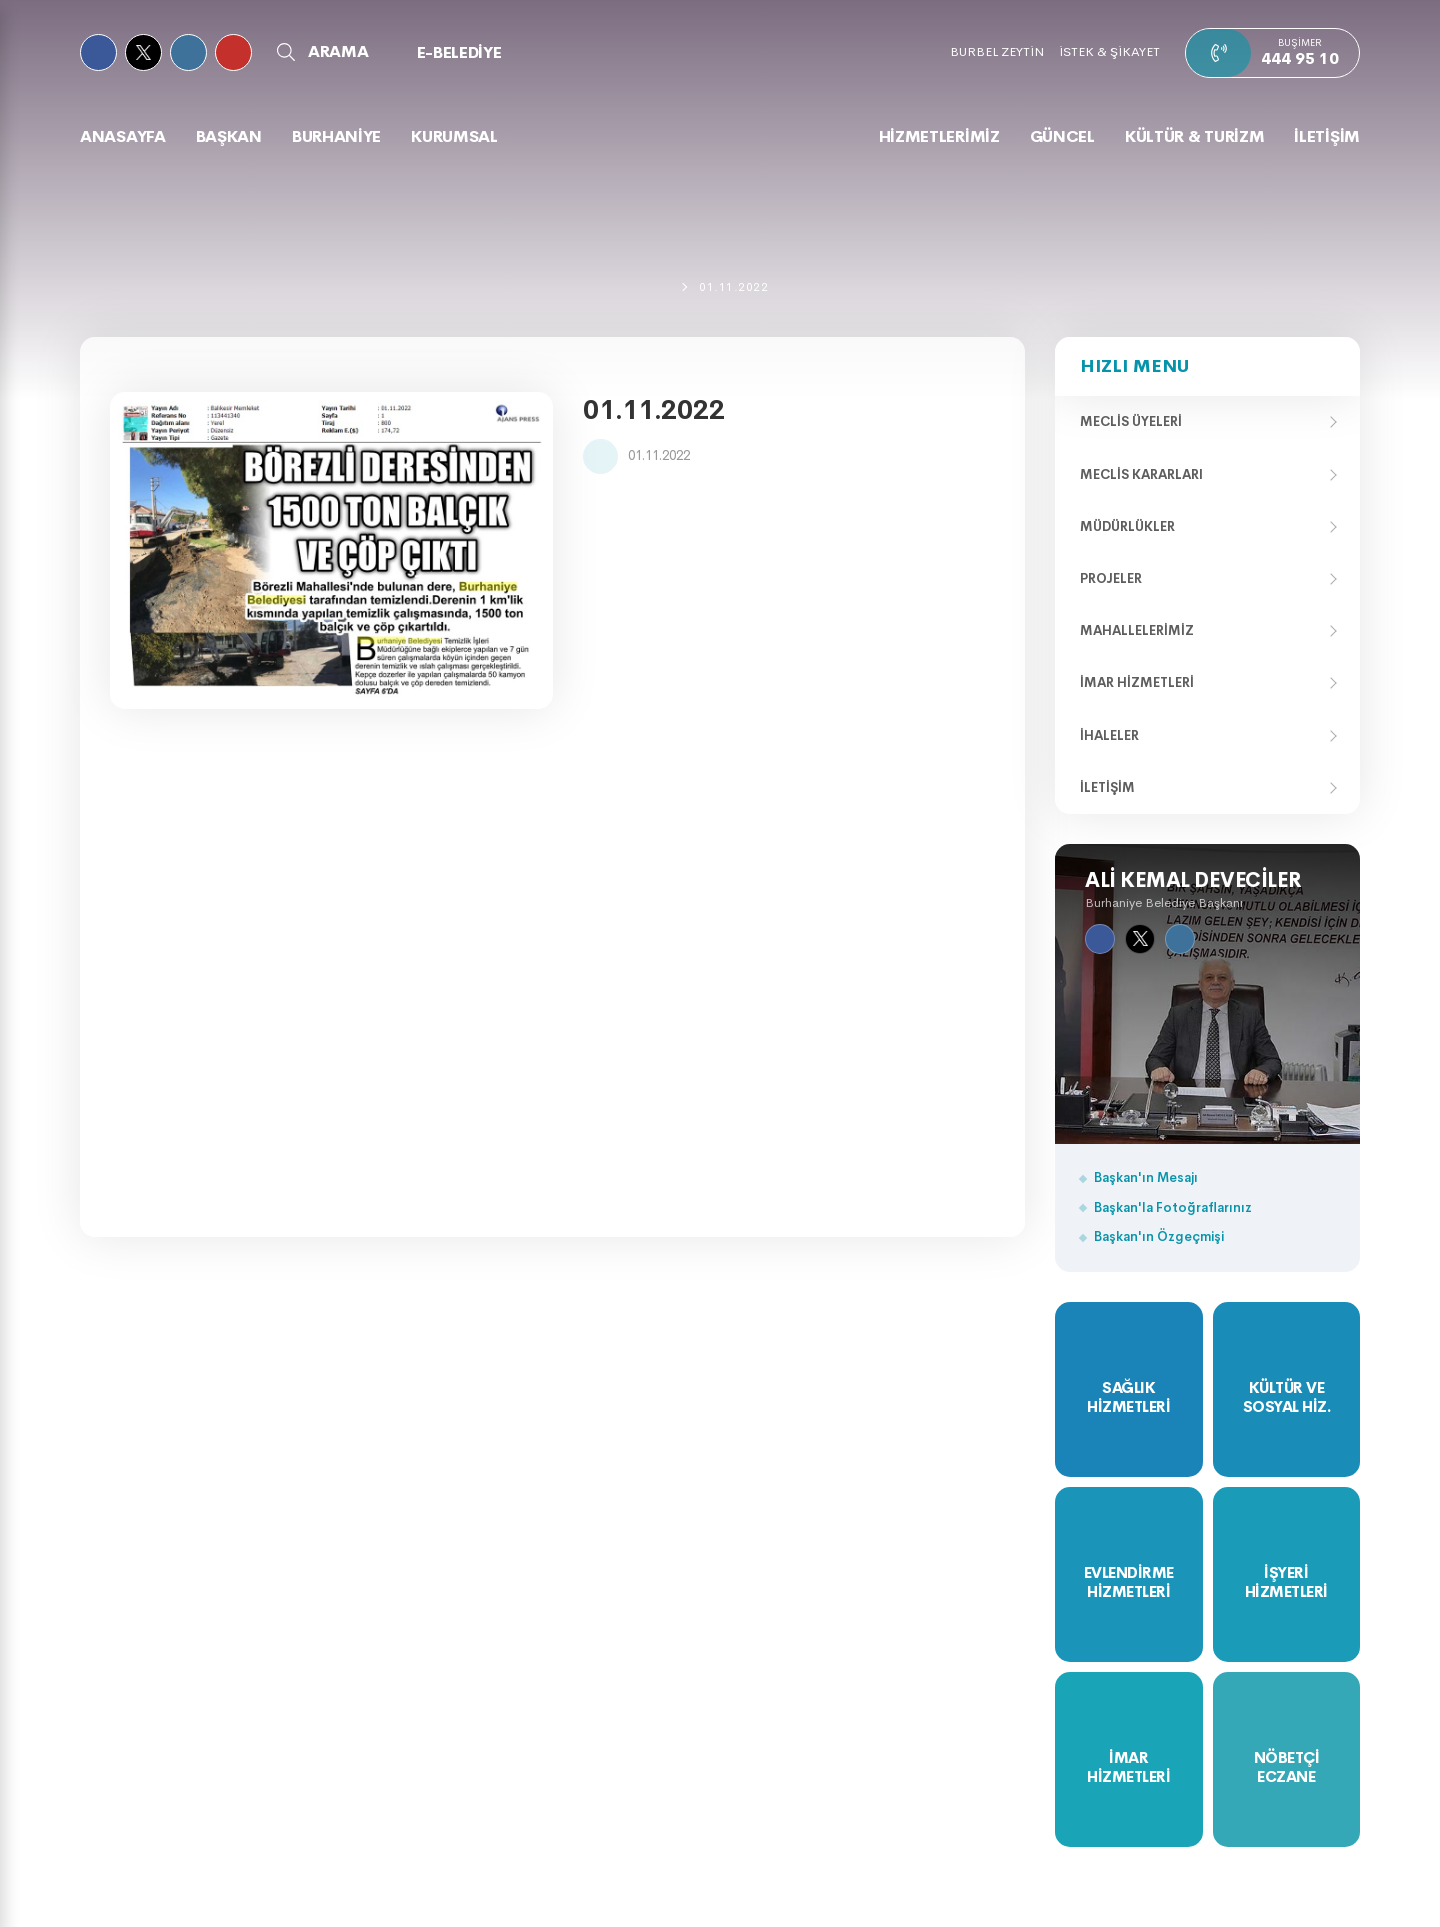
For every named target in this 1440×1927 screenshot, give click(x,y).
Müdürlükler (1127, 526)
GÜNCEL (1062, 136)
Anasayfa (123, 136)
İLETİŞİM (1327, 136)
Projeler (1111, 578)
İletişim (1107, 787)
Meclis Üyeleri (1131, 421)
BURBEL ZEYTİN (997, 51)
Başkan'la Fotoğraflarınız (1173, 1207)
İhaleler (1109, 735)
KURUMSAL (454, 136)
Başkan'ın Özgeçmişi (1159, 1236)
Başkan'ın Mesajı (1146, 1177)
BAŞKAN (229, 136)
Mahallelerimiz (1137, 630)
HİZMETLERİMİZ (939, 136)
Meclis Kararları (1141, 474)
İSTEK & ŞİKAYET (1109, 51)
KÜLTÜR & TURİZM (1195, 136)
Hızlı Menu (1134, 366)
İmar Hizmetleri (1137, 682)
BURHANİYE (336, 136)
